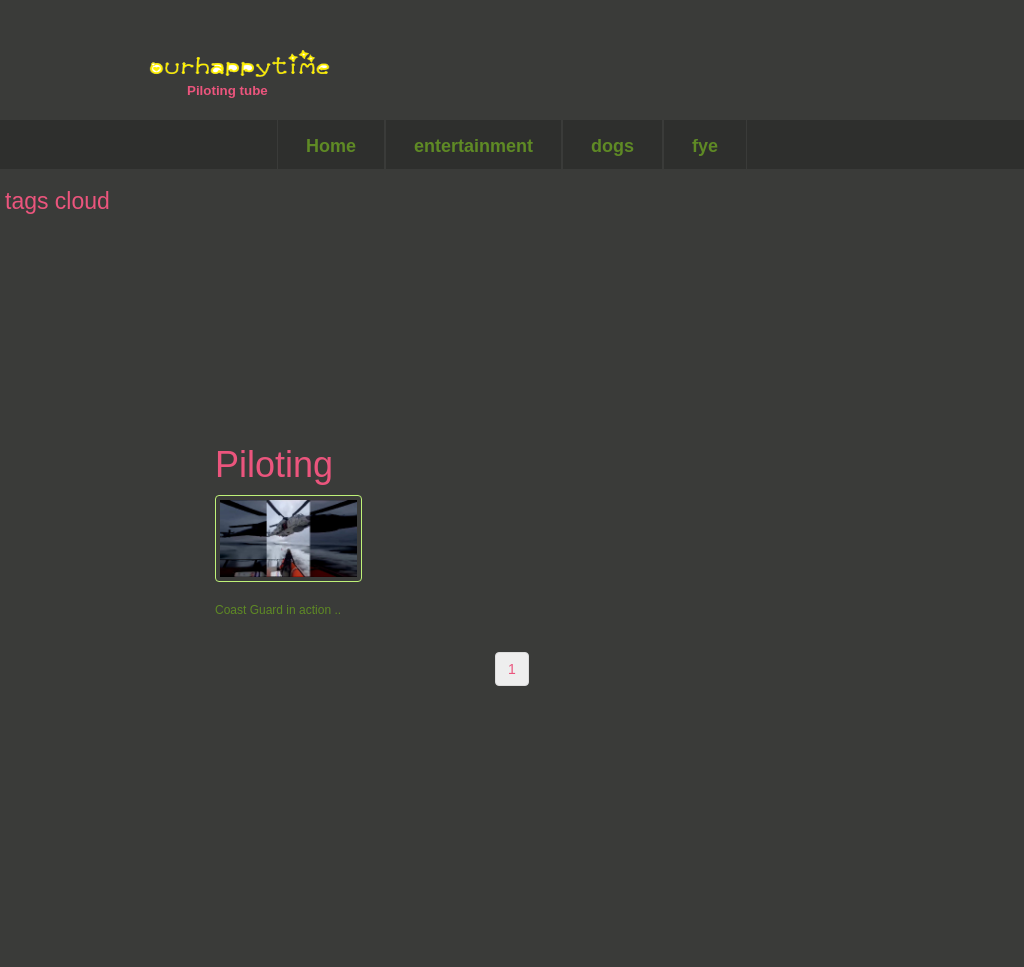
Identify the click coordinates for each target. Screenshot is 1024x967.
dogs (612, 146)
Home (331, 146)
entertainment (473, 146)
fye (705, 146)
